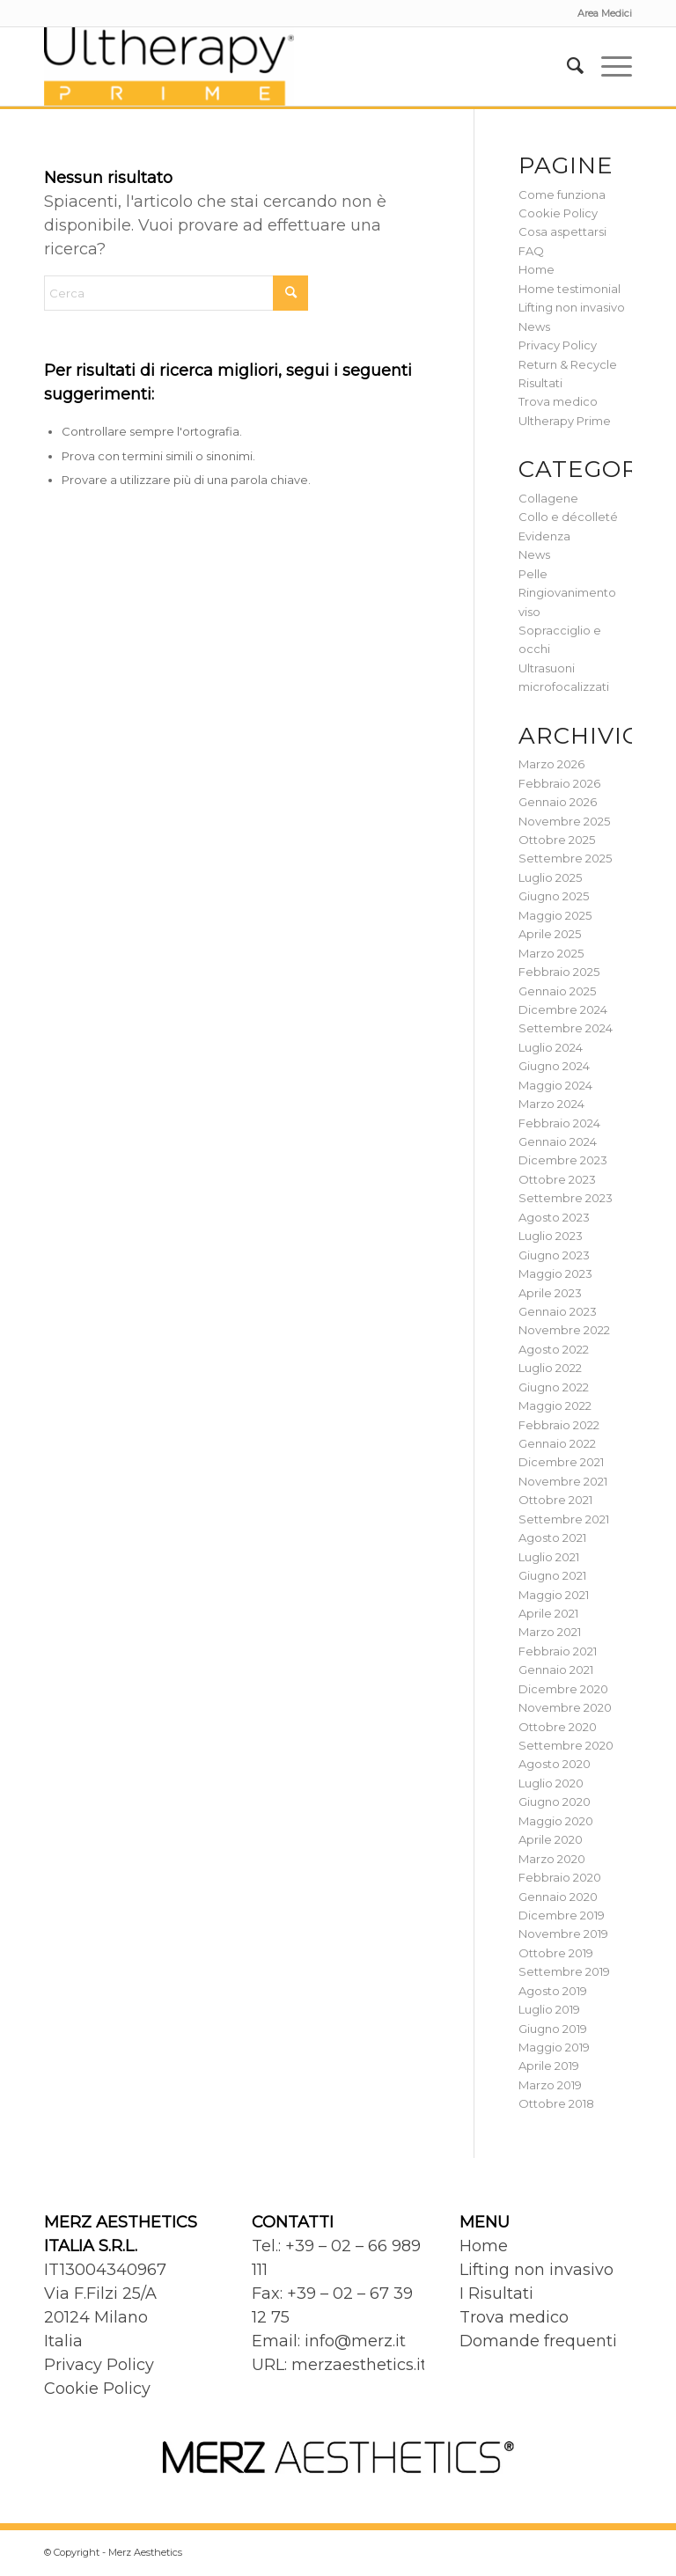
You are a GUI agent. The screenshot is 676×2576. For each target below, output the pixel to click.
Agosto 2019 (552, 1991)
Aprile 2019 (548, 2066)
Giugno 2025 (553, 896)
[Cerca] (566, 66)
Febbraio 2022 (558, 1425)
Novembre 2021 (562, 1481)
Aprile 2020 (550, 1839)
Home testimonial (569, 289)
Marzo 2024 (551, 1104)
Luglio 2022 (550, 1368)
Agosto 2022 (553, 1349)
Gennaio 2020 (558, 1897)
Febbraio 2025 (558, 972)
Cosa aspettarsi (562, 231)
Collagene (548, 498)
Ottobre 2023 (557, 1179)
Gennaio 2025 (557, 991)
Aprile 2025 (549, 934)
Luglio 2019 (549, 2009)
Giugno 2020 (554, 1801)
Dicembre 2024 (562, 1009)
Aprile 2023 (550, 1293)
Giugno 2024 (554, 1066)
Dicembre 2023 (562, 1160)
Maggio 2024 (555, 1085)
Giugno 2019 (552, 2029)
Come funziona (562, 194)
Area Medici (604, 13)
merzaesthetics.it (359, 2364)
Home (536, 269)
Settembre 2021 (563, 1519)
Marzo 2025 (551, 953)
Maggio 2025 (555, 915)
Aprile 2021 (548, 1613)
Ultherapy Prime (564, 421)
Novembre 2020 (565, 1707)
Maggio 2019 (554, 2047)
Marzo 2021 (549, 1632)
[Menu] (608, 66)
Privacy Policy (557, 345)
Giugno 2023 (554, 1255)
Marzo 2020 (551, 1859)
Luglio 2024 (550, 1047)
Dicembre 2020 (563, 1689)
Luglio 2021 (548, 1557)
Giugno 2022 (553, 1387)
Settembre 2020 (566, 1745)
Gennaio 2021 (555, 1669)
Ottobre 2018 (556, 2103)
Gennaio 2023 (557, 1311)
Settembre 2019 (564, 1971)
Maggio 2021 (553, 1595)
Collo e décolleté (568, 517)
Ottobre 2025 (556, 840)
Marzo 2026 (551, 764)
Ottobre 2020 (557, 1727)
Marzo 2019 (550, 2085)
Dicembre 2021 (561, 1462)
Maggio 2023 (555, 1273)
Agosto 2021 (552, 1537)
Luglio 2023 (550, 1236)
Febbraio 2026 (559, 783)
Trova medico (558, 401)
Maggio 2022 (555, 1405)
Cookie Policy (558, 213)
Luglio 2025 (550, 877)
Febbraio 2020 (559, 1877)
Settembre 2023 (565, 1198)
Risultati (540, 383)
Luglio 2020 (551, 1783)
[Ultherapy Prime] (169, 66)
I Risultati (496, 2293)
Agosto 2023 (554, 1217)
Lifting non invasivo (571, 307)
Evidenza (544, 536)
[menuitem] (600, 13)
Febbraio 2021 (557, 1651)
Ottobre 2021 (555, 1500)
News (534, 326)
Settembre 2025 (565, 858)
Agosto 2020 (554, 1764)
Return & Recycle (567, 364)
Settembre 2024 (565, 1028)
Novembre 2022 (564, 1330)
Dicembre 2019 (561, 1915)
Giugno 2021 (552, 1575)
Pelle (532, 574)
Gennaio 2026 (557, 802)
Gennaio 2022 (557, 1443)
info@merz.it (355, 2341)
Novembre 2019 (563, 1933)
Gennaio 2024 (557, 1141)
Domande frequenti (538, 2341)
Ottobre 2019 (555, 1953)
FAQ (531, 251)
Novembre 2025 (564, 821)
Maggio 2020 (555, 1821)
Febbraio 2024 (559, 1123)
